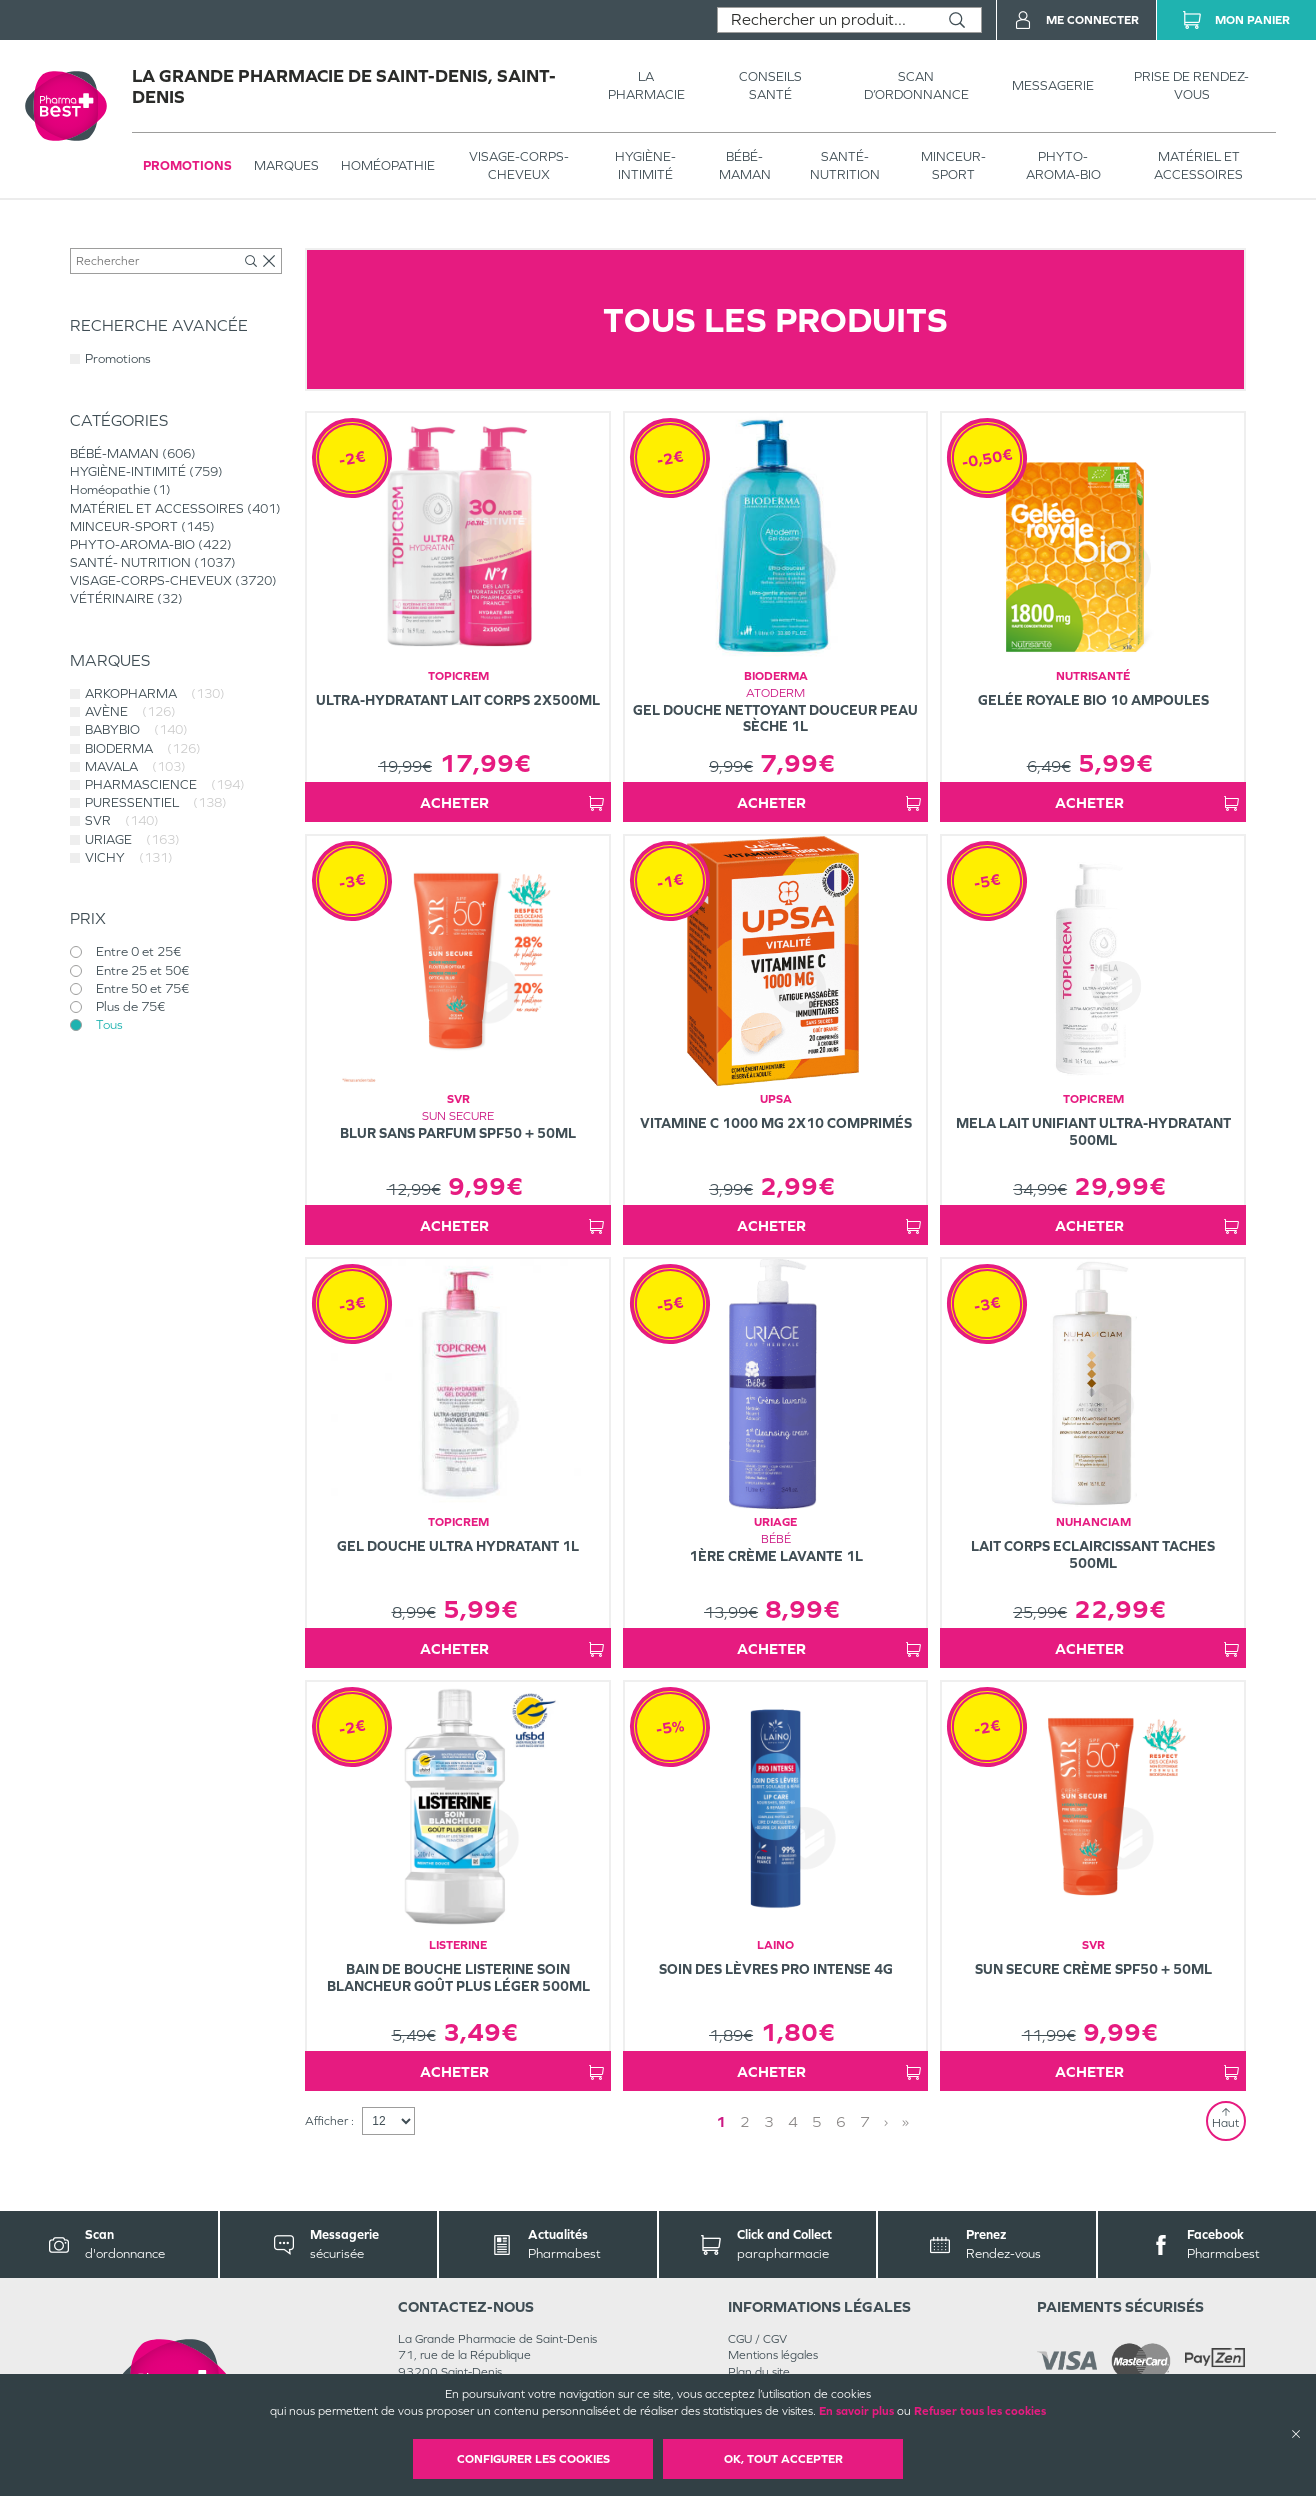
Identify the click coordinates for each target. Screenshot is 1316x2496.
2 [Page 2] (745, 2121)
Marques (286, 165)
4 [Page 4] (793, 2121)
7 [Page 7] (865, 2121)
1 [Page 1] (721, 2121)
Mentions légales (773, 2355)
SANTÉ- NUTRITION (845, 165)
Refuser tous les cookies (980, 2411)
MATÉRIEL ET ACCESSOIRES (1198, 165)
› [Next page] (886, 2121)
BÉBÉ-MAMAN (745, 165)
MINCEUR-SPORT (953, 165)
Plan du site (759, 2372)
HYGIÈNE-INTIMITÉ (645, 165)
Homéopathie (388, 165)
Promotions (187, 165)
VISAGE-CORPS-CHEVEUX (519, 165)
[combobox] (825, 20)
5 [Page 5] (817, 2121)
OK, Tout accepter (783, 2459)
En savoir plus (856, 2411)
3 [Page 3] (769, 2121)
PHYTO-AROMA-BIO (1063, 165)
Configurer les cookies (533, 2459)
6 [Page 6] (841, 2121)
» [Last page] (905, 2121)
